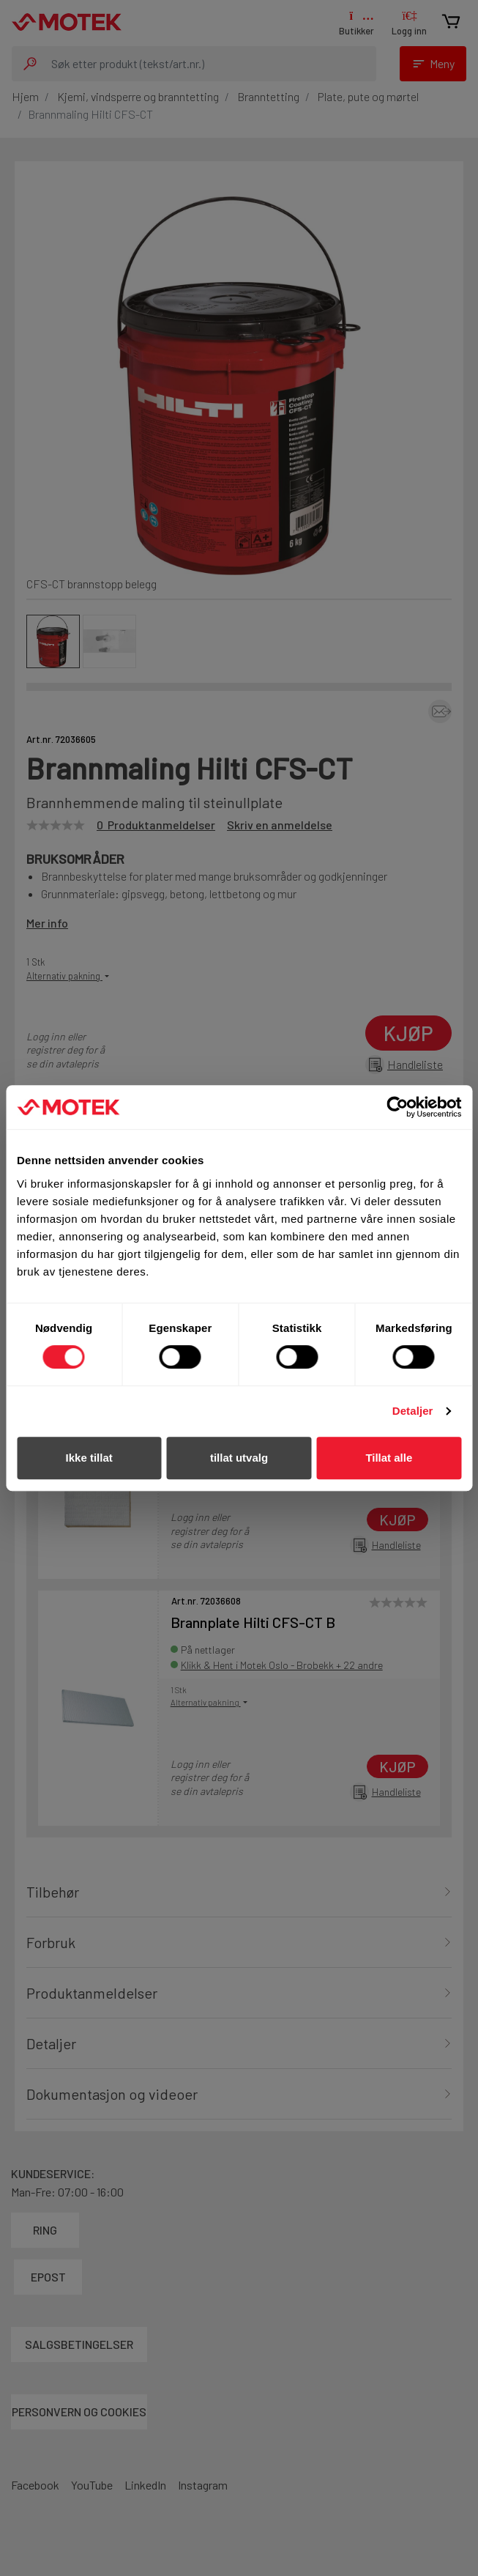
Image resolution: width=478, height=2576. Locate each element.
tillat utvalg (239, 1457)
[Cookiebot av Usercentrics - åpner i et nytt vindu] (397, 1107)
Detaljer (412, 1410)
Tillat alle (388, 1457)
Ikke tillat (89, 1457)
